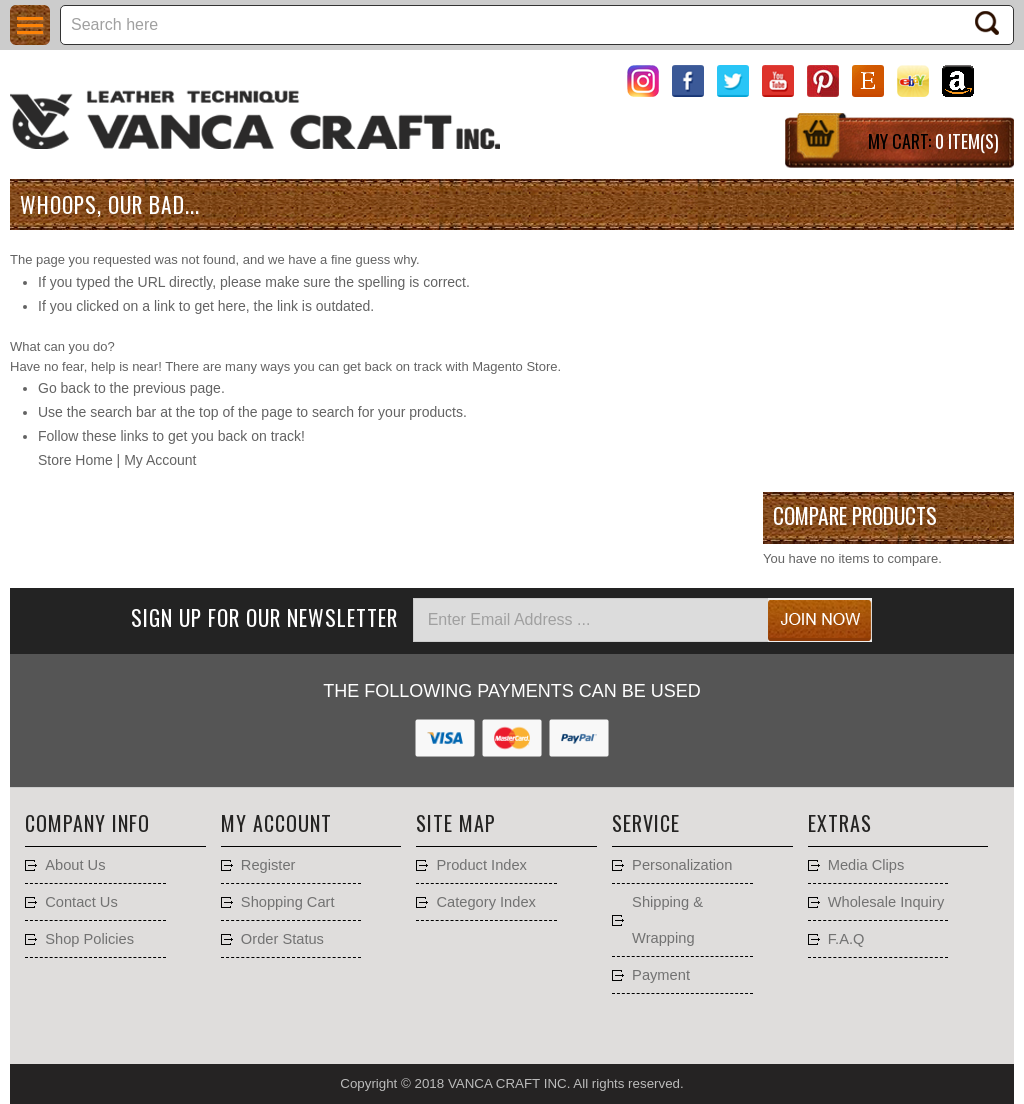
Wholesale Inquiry (886, 902)
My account (276, 823)
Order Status (282, 939)
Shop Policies (89, 939)
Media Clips (866, 865)
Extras (840, 823)
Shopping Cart (288, 902)
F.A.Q (846, 939)
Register (268, 865)
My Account (160, 460)
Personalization (682, 865)
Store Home (75, 460)
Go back (64, 388)
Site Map (456, 823)
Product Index (481, 865)
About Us (75, 865)
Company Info (87, 823)
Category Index (485, 902)
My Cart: (933, 141)
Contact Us (81, 902)
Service (646, 823)
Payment (661, 975)
